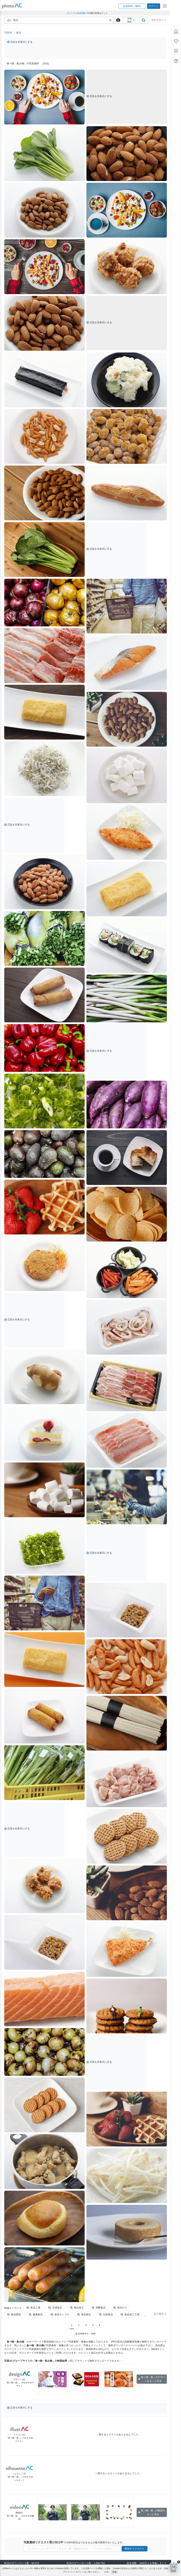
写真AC (8, 32)
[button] (132, 6)
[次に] (99, 2325)
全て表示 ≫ (160, 2313)
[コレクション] (176, 51)
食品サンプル (60, 2314)
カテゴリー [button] (158, 20)
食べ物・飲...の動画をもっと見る (151, 2512)
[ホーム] (176, 31)
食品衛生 (84, 2314)
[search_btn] (143, 20)
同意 (114, 2572)
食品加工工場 (130, 2314)
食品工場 (33, 2307)
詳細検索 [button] (131, 20)
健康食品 (36, 2314)
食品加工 (77, 2307)
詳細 (106, 2572)
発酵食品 (99, 2307)
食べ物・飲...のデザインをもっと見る (151, 2379)
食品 (18, 32)
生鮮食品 (106, 2314)
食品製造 (14, 2314)
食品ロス (120, 2307)
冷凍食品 (55, 2307)
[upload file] (118, 20)
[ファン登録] (176, 41)
